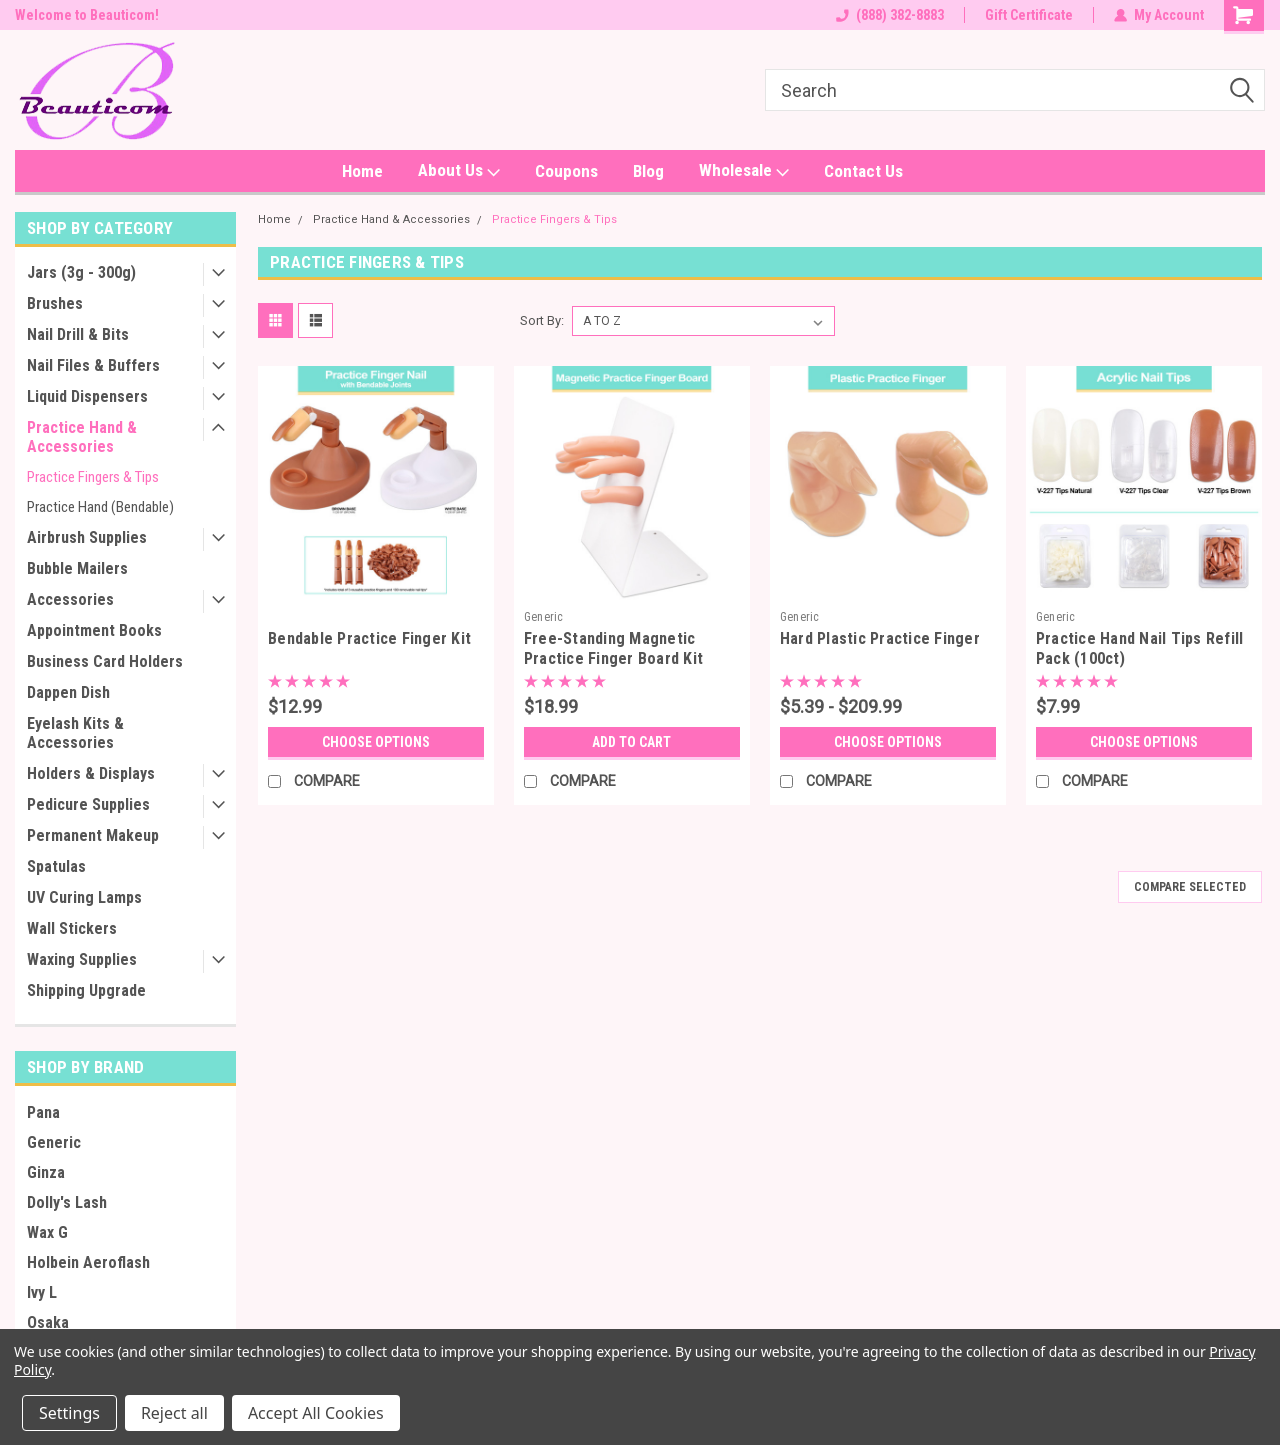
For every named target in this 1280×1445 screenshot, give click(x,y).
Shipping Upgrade (86, 990)
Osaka (48, 1322)
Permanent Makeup (93, 835)
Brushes (55, 303)
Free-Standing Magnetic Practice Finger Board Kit (613, 648)
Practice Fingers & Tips (93, 477)
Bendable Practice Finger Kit (369, 638)
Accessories (70, 599)
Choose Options (376, 742)
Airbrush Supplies (87, 537)
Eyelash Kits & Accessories (75, 733)
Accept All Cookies (316, 1413)
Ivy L (42, 1292)
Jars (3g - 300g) (81, 272)
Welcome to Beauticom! (87, 15)
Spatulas (56, 866)
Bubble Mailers (77, 568)
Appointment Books (94, 630)
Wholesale (744, 171)
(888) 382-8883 (890, 15)
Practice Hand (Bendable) (100, 507)
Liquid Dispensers (87, 396)
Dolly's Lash (67, 1202)
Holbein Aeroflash (88, 1262)
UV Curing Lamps (84, 897)
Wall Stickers (72, 928)
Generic (54, 1142)
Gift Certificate (1029, 15)
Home (362, 171)
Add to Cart (631, 742)
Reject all (174, 1413)
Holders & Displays (91, 773)
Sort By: (542, 320)
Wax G (47, 1232)
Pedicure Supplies (88, 804)
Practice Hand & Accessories (82, 437)
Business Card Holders (105, 661)
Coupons (566, 171)
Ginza (46, 1172)
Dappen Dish (68, 692)
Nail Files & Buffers (93, 365)
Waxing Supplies (82, 959)
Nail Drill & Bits (78, 334)
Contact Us (863, 171)
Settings (69, 1413)
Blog (648, 171)
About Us (459, 171)
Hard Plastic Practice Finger (880, 638)
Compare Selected (1190, 887)
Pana (43, 1112)
